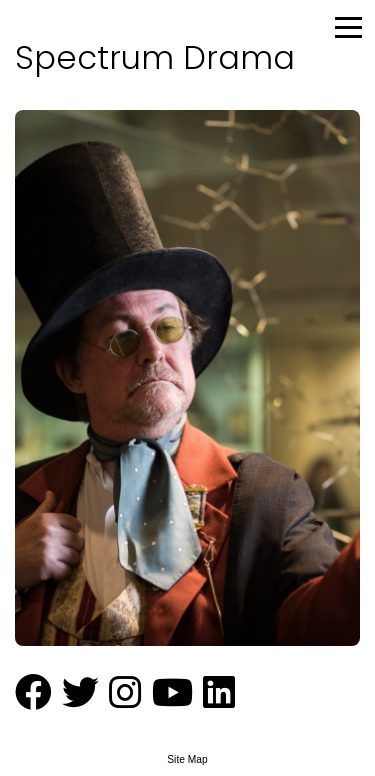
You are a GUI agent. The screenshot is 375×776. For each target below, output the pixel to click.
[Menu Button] (350, 25)
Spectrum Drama (155, 57)
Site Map (187, 759)
